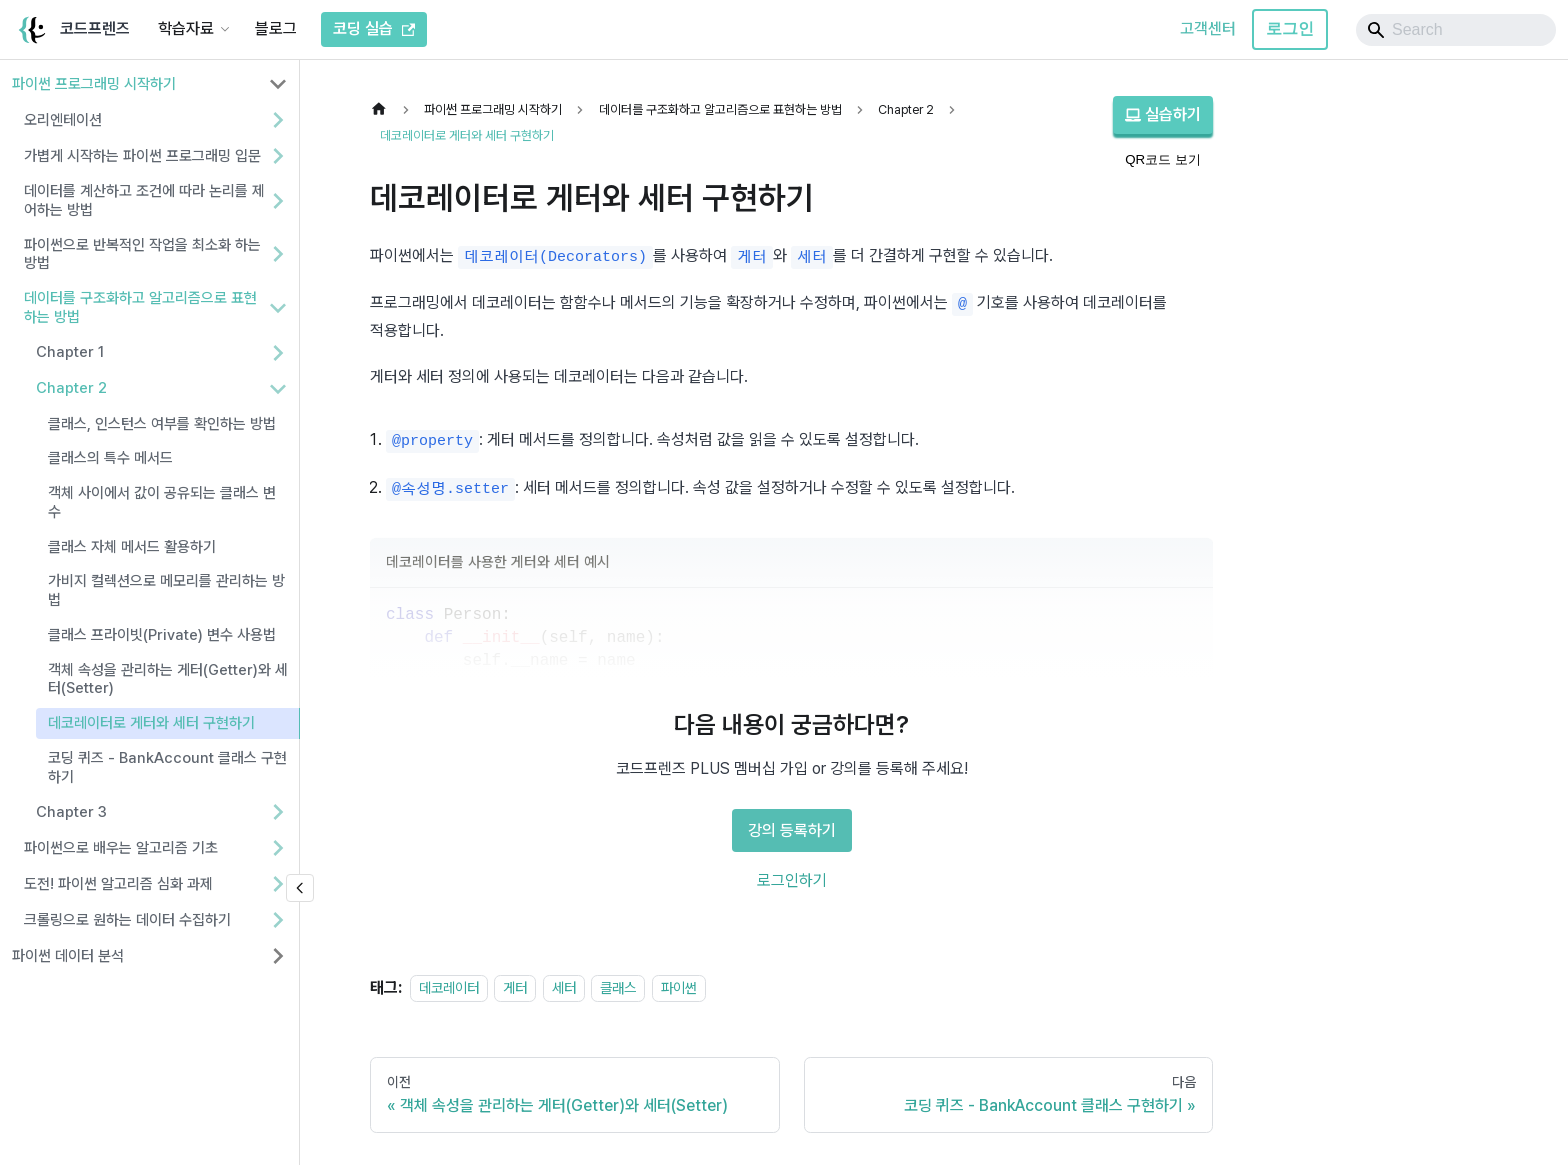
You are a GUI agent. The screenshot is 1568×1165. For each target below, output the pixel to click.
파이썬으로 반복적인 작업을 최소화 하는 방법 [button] (142, 254)
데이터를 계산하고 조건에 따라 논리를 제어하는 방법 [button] (144, 200)
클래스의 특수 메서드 (110, 458)
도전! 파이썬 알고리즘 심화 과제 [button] (118, 884)
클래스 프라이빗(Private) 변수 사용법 (162, 635)
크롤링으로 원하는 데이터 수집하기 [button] (127, 920)
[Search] (1456, 30)
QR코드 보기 (1163, 159)
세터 (564, 987)
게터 (515, 987)
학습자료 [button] (186, 28)
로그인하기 (792, 880)
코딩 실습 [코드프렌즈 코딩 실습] (374, 28)
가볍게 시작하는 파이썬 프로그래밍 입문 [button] (142, 156)
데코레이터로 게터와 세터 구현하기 (151, 723)
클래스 (618, 987)
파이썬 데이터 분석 (68, 956)
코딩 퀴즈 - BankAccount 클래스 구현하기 (167, 767)
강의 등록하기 (792, 830)
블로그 (276, 28)
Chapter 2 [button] (71, 388)
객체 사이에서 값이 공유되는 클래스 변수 (162, 502)
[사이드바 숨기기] (300, 888)
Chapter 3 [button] (71, 812)
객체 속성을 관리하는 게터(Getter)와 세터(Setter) (168, 679)
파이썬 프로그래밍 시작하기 (94, 84)
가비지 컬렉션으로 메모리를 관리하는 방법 (166, 590)
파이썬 (679, 987)
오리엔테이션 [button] (63, 120)
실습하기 (1163, 114)
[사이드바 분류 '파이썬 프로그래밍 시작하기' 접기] (278, 84)
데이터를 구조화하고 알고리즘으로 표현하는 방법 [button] (140, 307)
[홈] (384, 109)
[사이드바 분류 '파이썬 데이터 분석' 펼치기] (278, 956)
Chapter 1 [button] (70, 352)
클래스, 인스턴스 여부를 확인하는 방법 (162, 424)
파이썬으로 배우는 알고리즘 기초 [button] (121, 848)
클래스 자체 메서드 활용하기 (132, 547)
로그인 (1290, 28)
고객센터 (1208, 28)
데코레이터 (449, 987)
